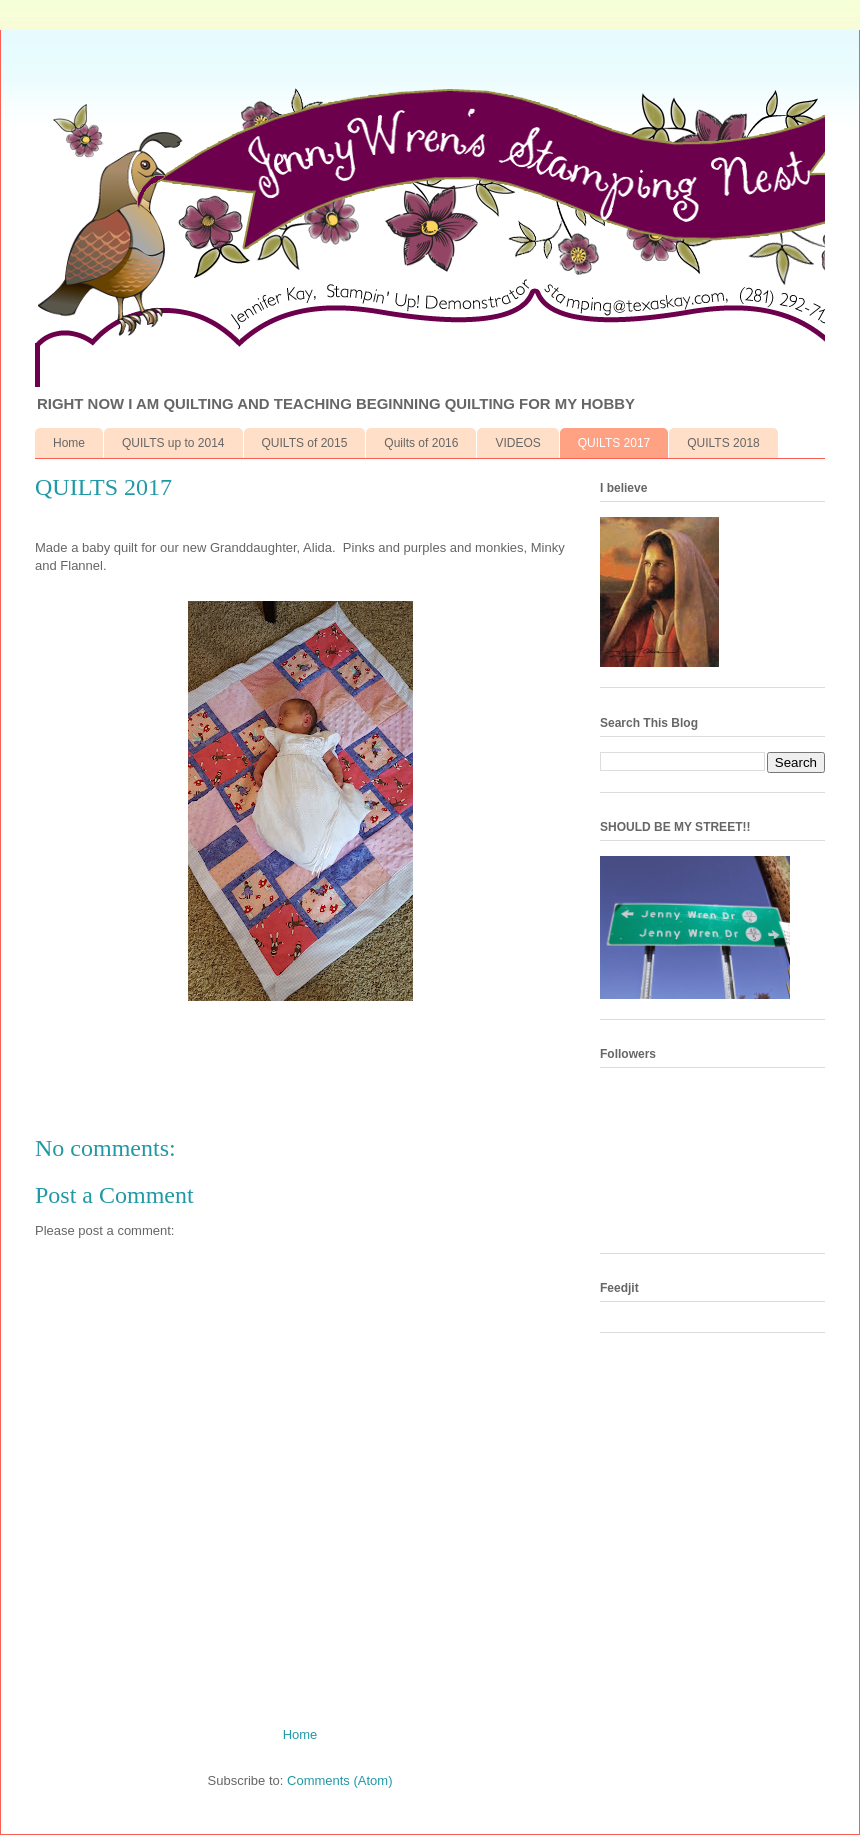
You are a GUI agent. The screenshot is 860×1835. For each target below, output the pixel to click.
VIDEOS (517, 443)
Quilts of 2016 (421, 443)
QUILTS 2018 (723, 443)
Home (69, 443)
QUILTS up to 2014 (173, 443)
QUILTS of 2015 (305, 443)
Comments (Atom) (339, 1780)
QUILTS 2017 (614, 443)
